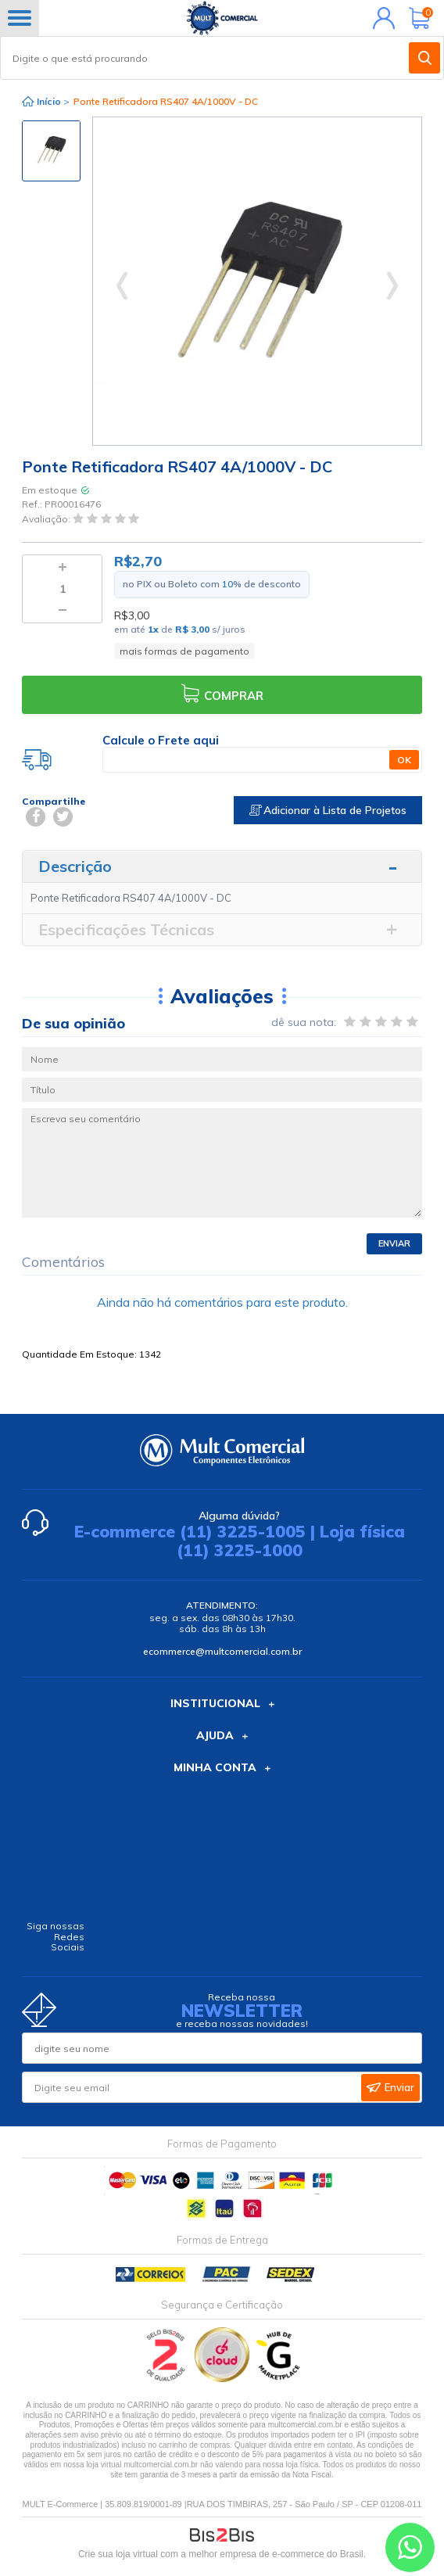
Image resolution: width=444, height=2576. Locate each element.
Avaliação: (47, 519)
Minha (380, 18)
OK (404, 760)
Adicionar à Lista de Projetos (327, 810)
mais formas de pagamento (184, 651)
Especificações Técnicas (126, 929)
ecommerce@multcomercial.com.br (222, 1651)
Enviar (394, 1243)
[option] (51, 150)
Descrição (75, 866)
